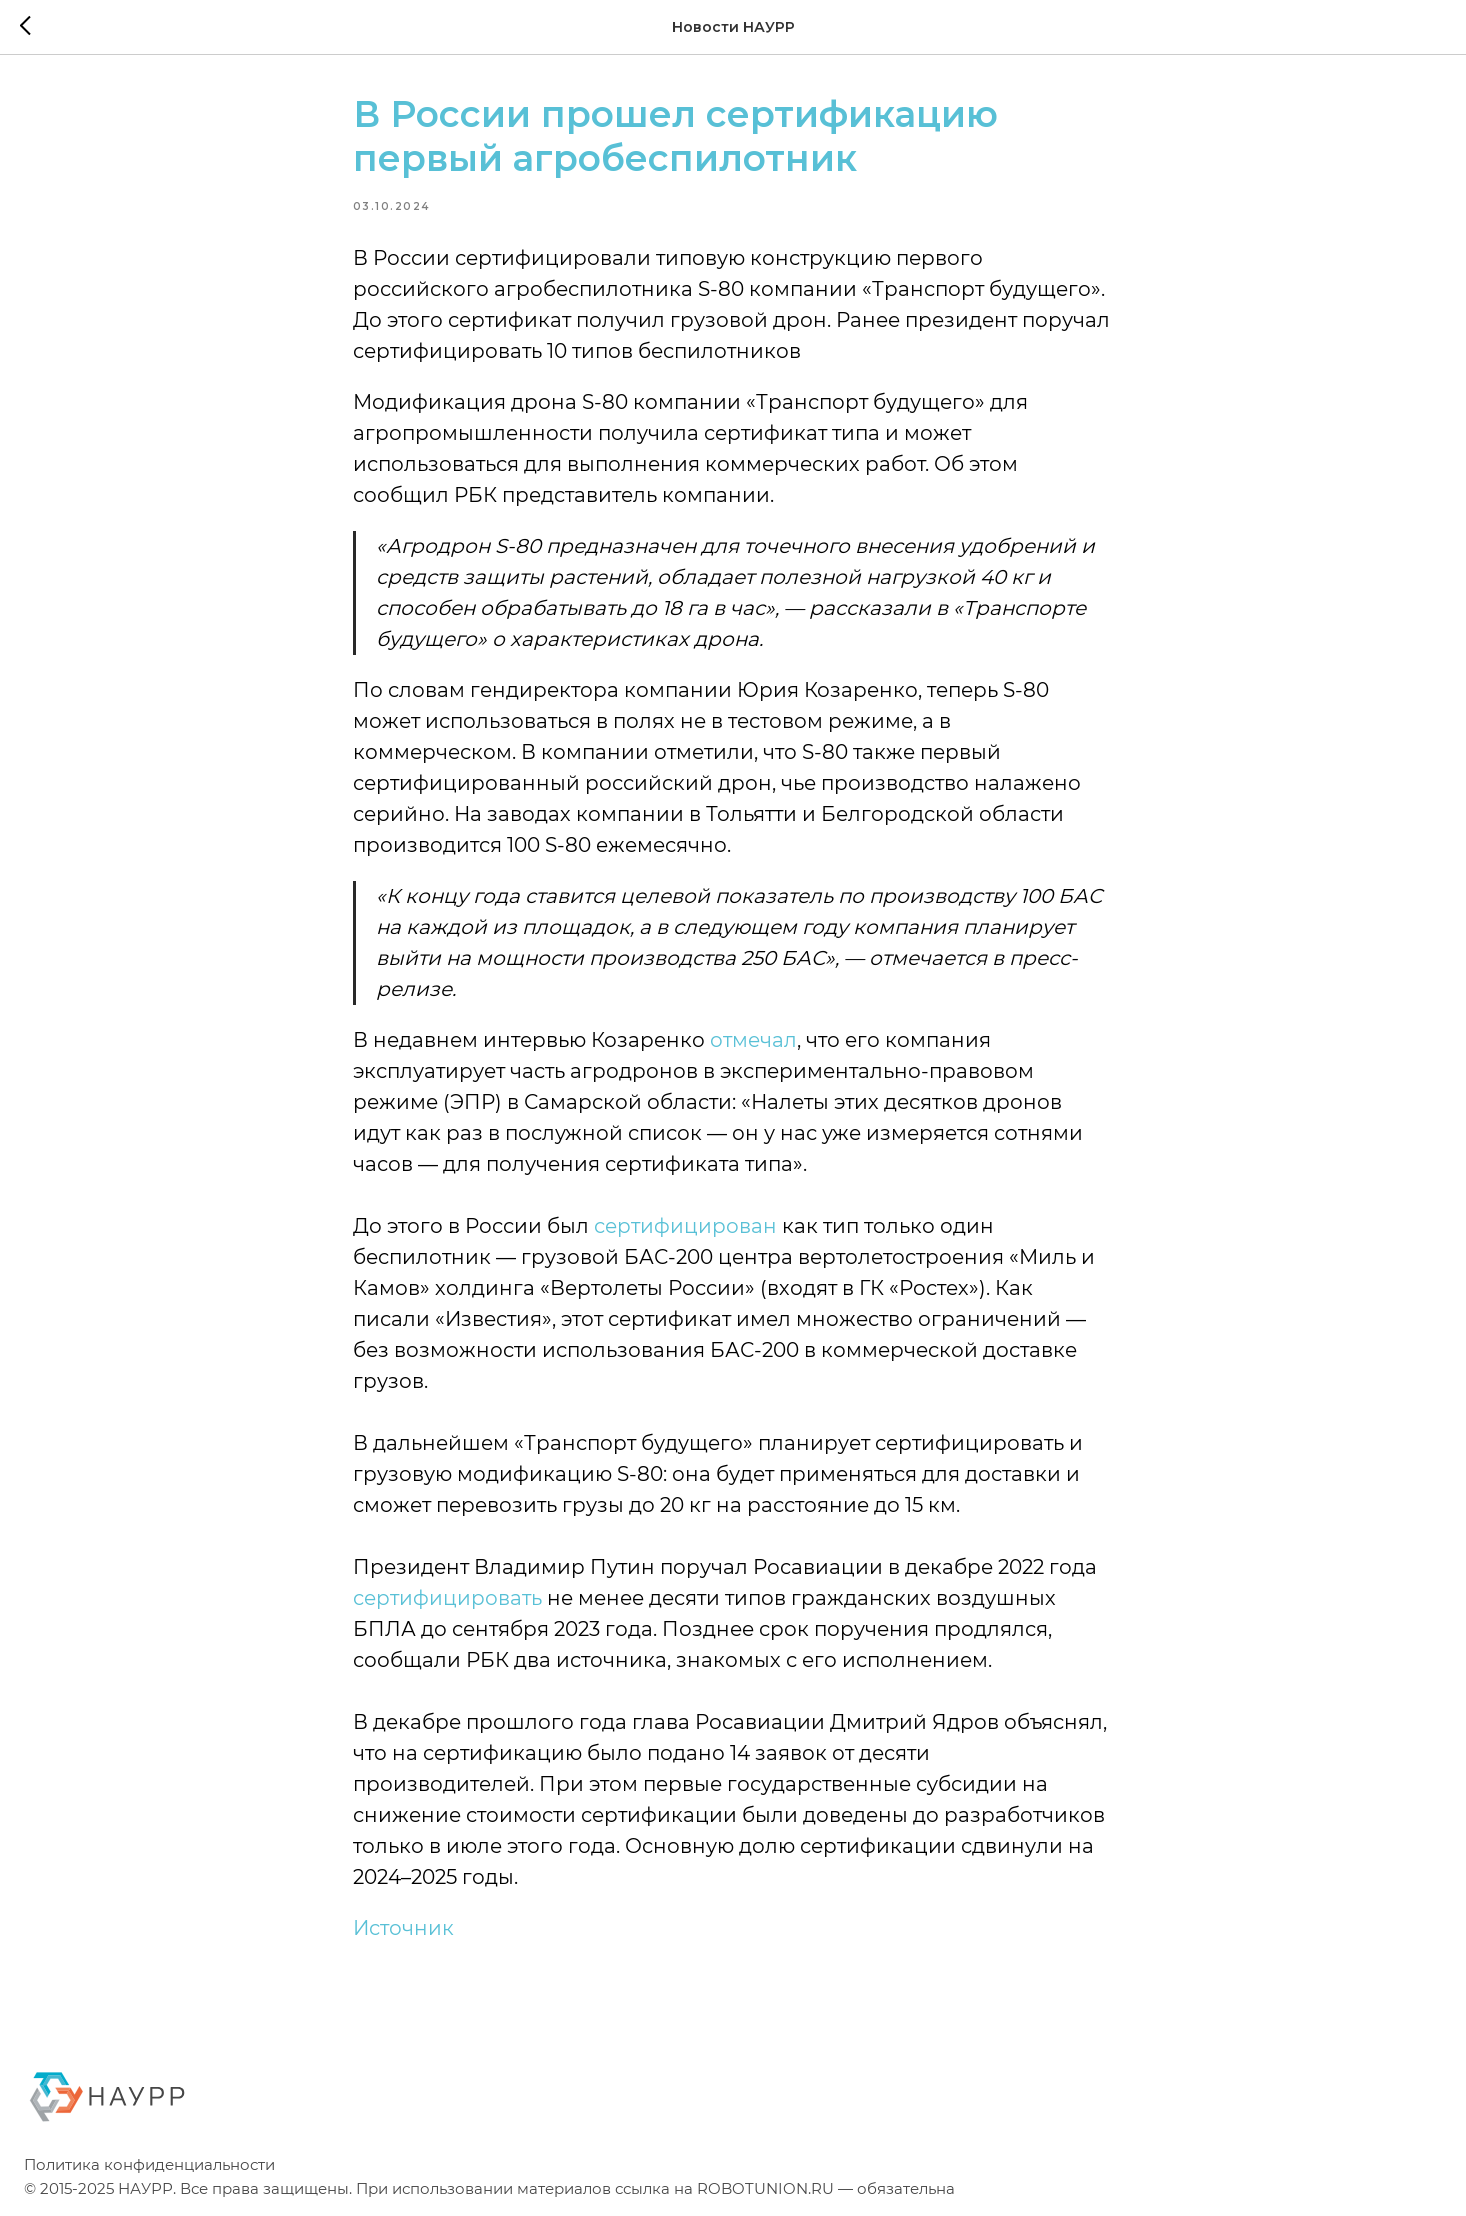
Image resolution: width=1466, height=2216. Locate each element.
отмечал (753, 1043)
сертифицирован (685, 1229)
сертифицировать (447, 1601)
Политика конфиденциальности (149, 2171)
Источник (403, 1931)
